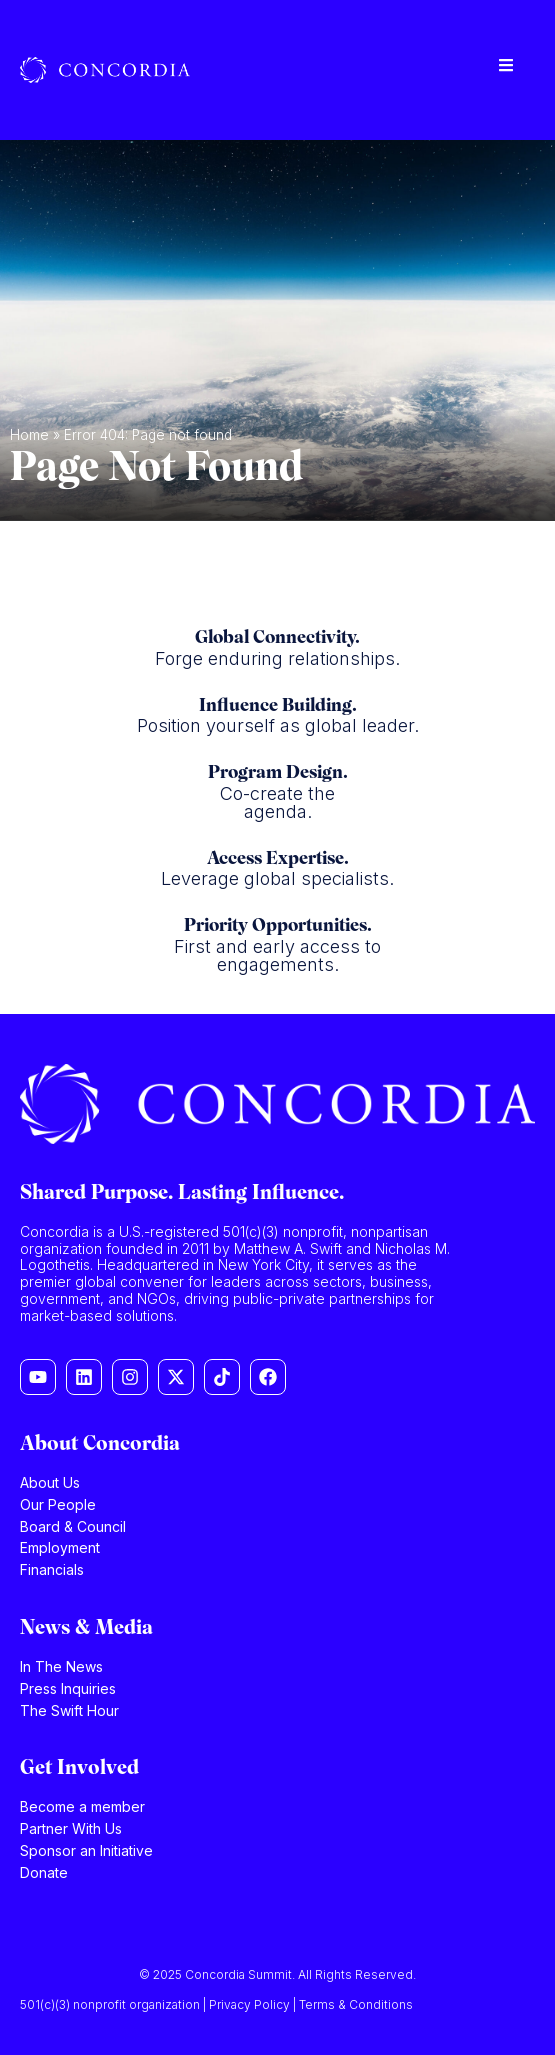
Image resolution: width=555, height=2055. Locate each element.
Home (29, 435)
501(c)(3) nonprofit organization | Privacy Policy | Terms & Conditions (216, 2004)
